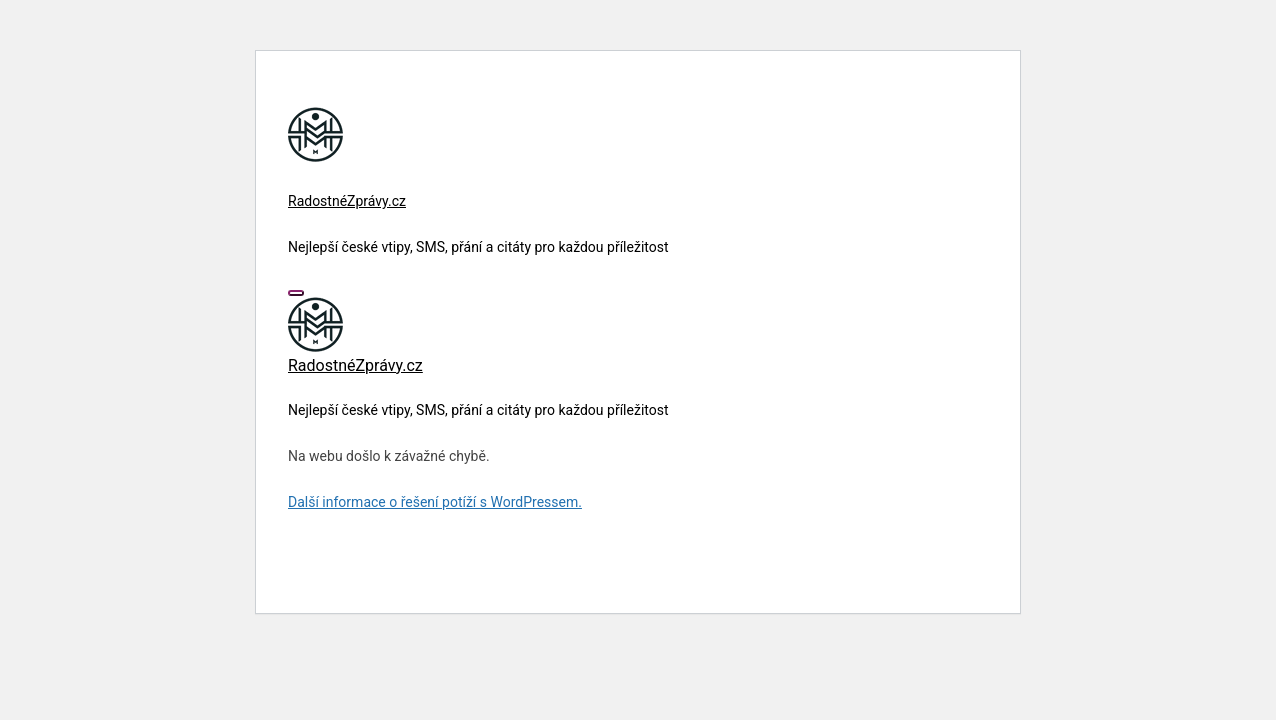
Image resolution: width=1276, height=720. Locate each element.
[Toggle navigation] (296, 293)
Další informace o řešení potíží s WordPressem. (435, 502)
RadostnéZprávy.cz (347, 201)
